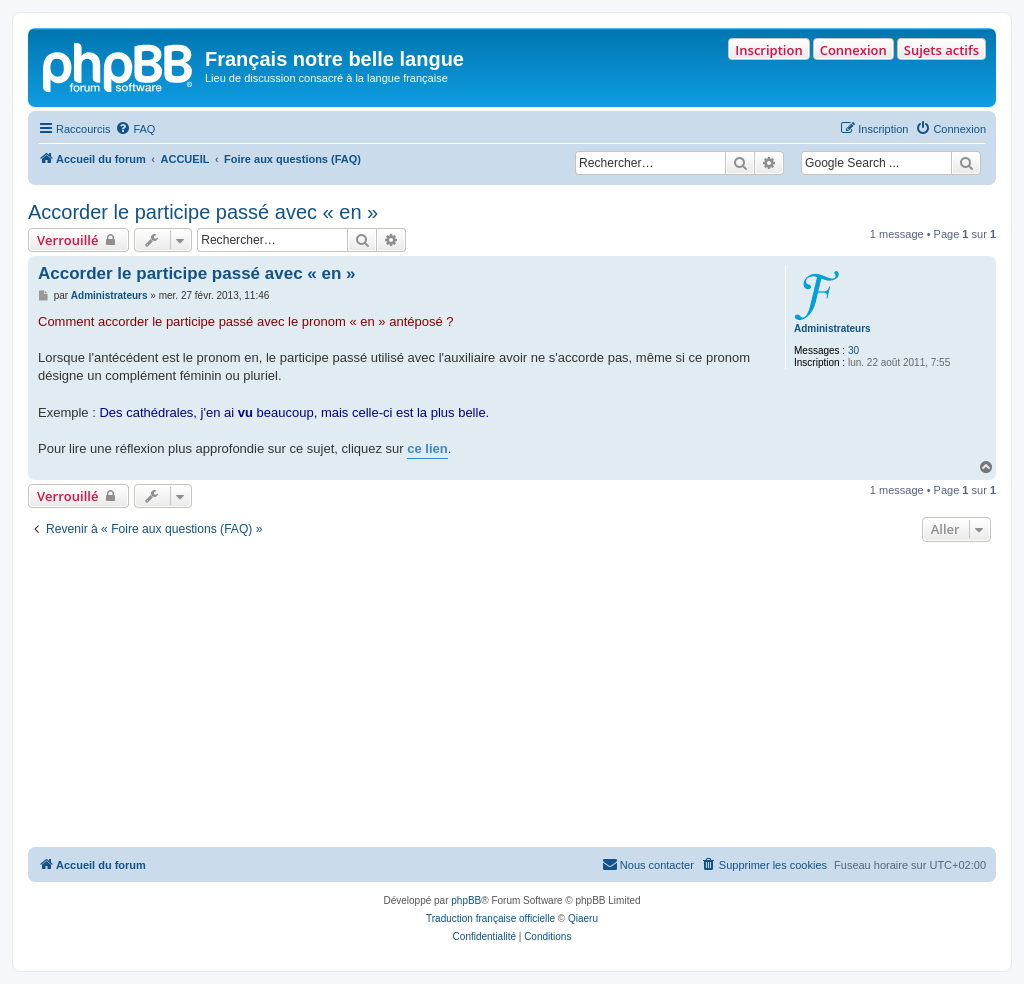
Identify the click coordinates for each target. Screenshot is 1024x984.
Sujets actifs (941, 50)
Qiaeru (583, 918)
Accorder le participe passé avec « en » (203, 212)
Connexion (853, 50)
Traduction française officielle (490, 918)
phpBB (466, 900)
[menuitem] (135, 129)
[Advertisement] (512, 697)
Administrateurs (832, 328)
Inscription (768, 50)
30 (853, 350)
